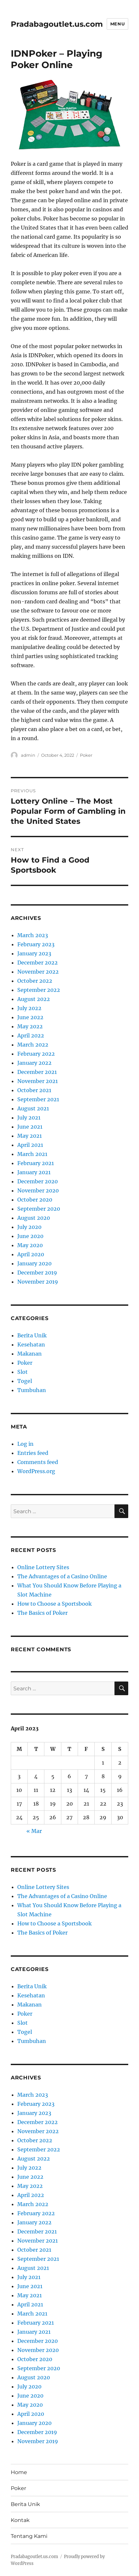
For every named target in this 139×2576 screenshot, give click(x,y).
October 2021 (34, 1090)
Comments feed (37, 1462)
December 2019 (37, 1272)
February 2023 (35, 944)
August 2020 (33, 1218)
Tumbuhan (31, 1390)
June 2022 (30, 1017)
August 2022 (33, 999)
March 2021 (32, 1154)
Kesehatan (31, 1344)
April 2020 (30, 1254)
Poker (86, 755)
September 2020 (38, 1208)
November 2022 (38, 971)
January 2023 (34, 953)
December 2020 (37, 1181)
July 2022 (29, 1008)
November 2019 (37, 1281)
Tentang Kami (29, 2536)
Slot (22, 1372)
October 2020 (34, 1199)
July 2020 (29, 1227)
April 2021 (30, 1145)
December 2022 (37, 962)
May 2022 (30, 1026)
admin (28, 755)
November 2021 (37, 1081)
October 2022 (34, 981)
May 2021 (29, 1136)
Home (19, 2472)
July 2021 (28, 1117)
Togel (24, 1381)
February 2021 (35, 1163)
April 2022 (30, 1035)
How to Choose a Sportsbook (54, 1603)
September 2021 (38, 1099)
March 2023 (32, 935)
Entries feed (32, 1453)
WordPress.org (36, 1471)
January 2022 (34, 1063)
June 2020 (30, 1236)
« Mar (34, 1831)
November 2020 (38, 1190)
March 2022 (32, 1044)
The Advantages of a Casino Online (62, 1576)
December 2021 (37, 1072)
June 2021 (29, 1126)
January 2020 (34, 1263)
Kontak (20, 2520)
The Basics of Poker (42, 1613)
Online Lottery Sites (43, 1567)
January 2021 (34, 1172)
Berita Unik (32, 1335)
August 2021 (33, 1108)
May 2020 (30, 1245)
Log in (25, 1444)
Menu (117, 23)
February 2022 (36, 1053)
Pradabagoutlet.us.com (57, 24)
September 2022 (38, 990)
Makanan (29, 1353)
